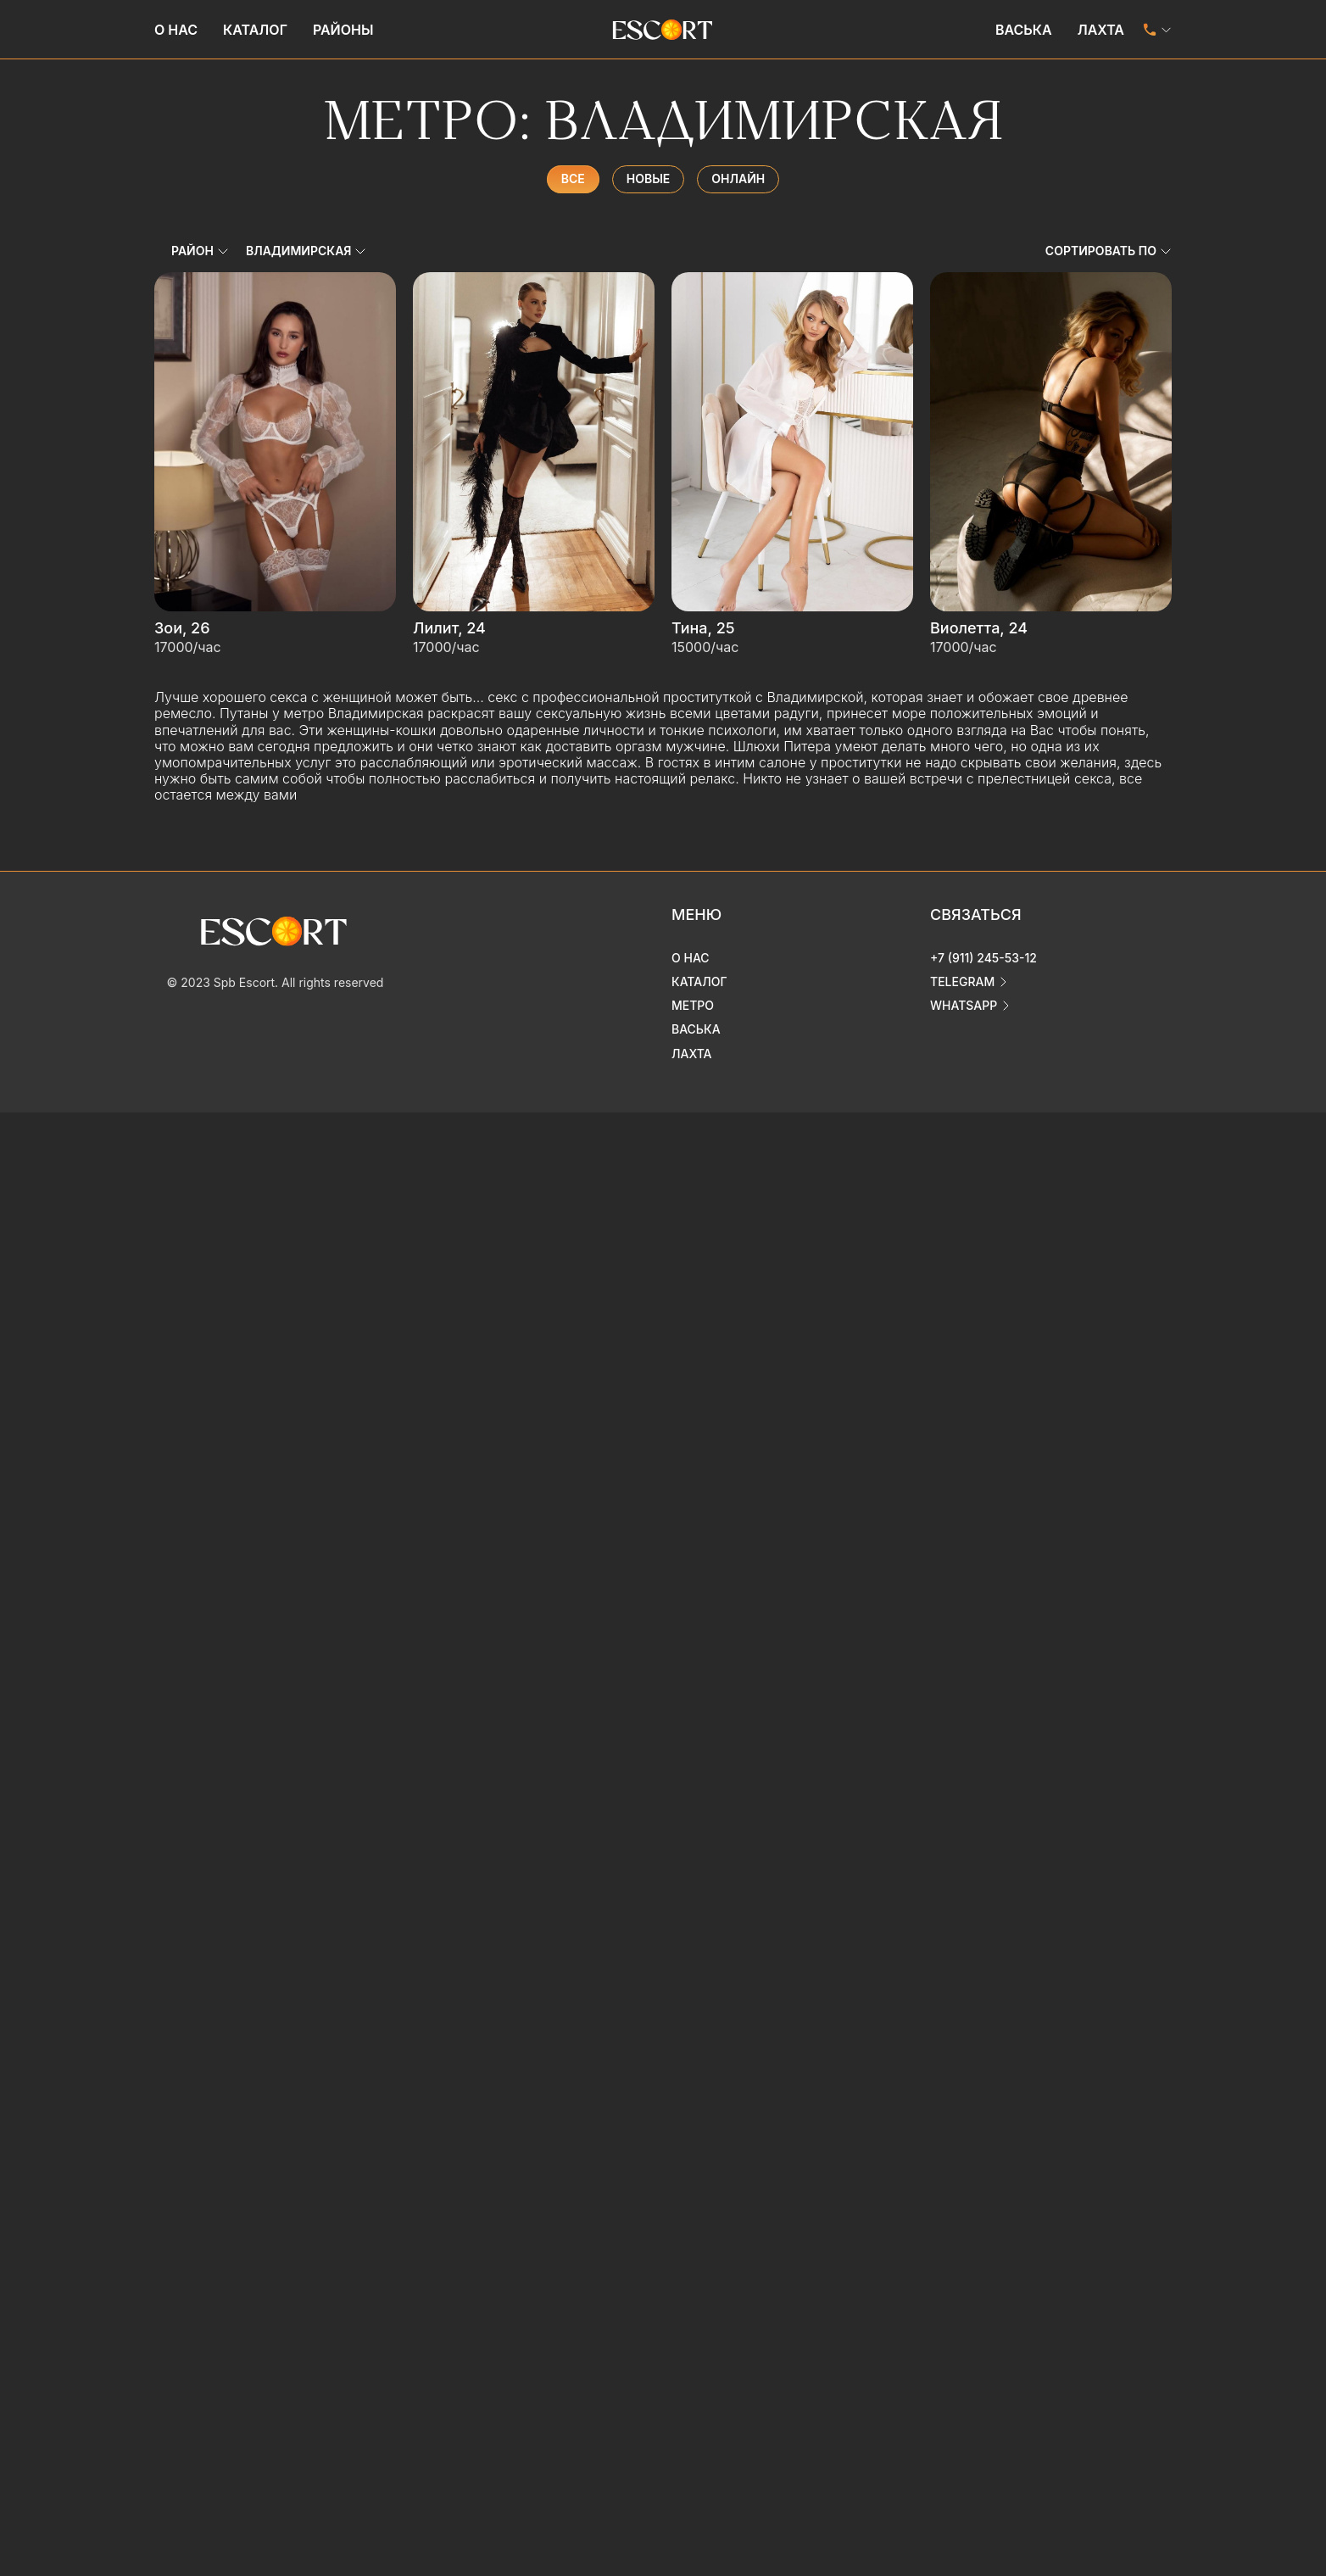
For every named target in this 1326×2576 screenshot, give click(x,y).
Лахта (1101, 29)
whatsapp (963, 1005)
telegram (962, 981)
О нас (176, 29)
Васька (1023, 29)
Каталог (255, 29)
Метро (692, 1005)
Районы (343, 29)
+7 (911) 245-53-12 (983, 958)
